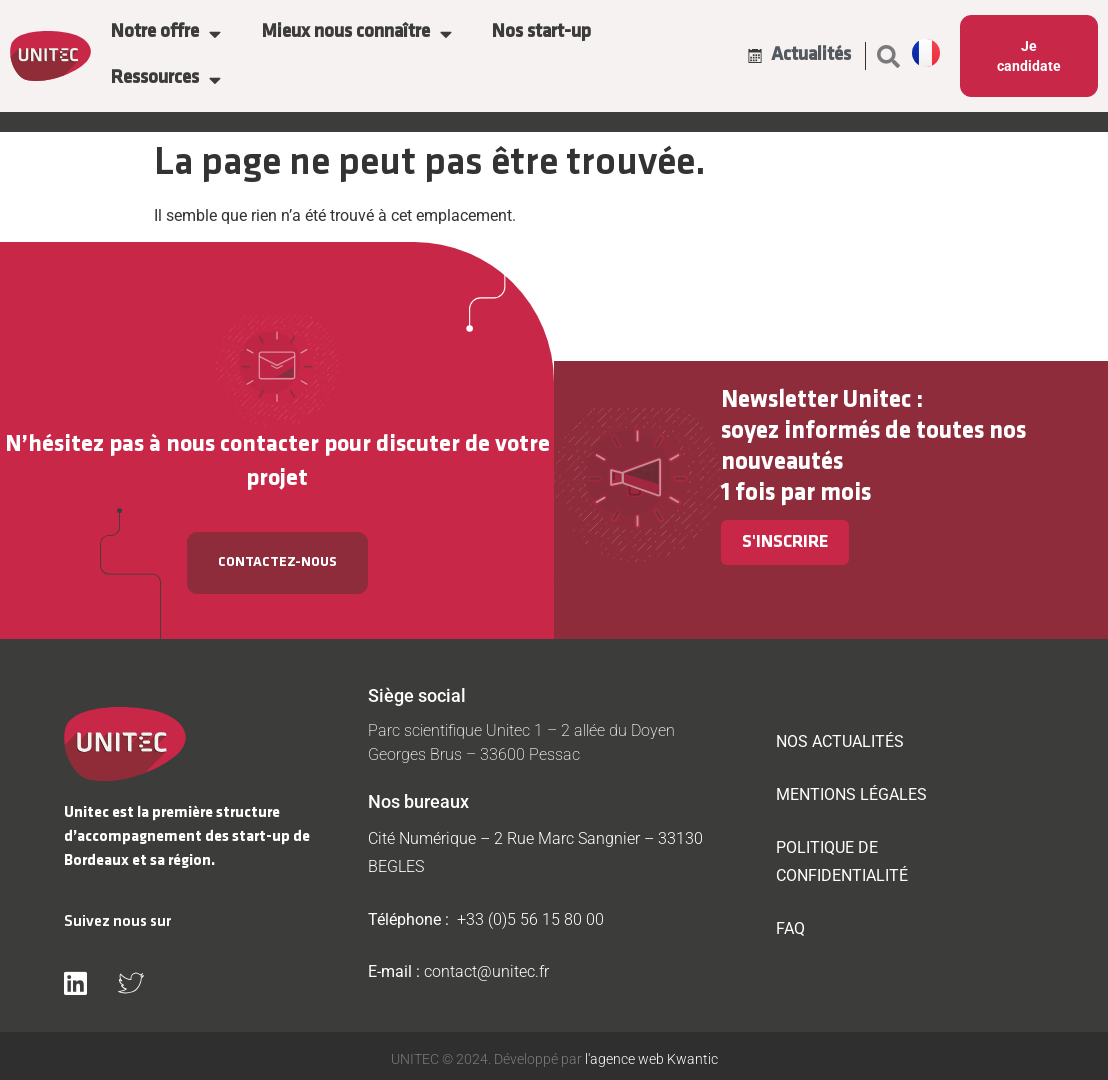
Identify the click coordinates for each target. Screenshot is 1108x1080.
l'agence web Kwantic (650, 1059)
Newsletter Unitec (816, 400)
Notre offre (166, 33)
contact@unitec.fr (486, 971)
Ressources (166, 79)
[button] (889, 56)
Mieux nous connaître (356, 33)
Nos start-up (541, 32)
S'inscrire (785, 542)
